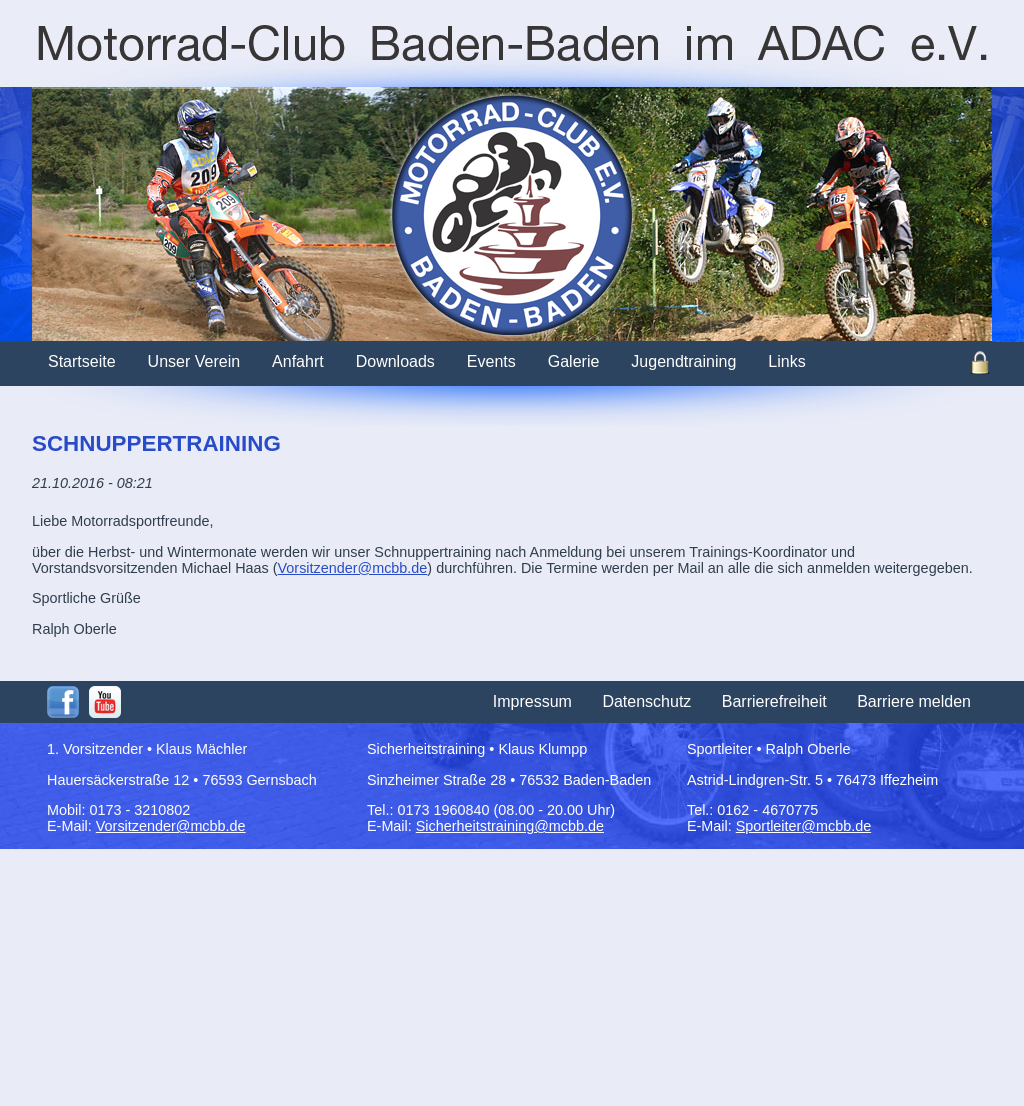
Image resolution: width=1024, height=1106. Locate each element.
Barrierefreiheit (774, 701)
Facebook (63, 702)
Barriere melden (914, 701)
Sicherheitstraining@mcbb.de (510, 826)
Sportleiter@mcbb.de (803, 826)
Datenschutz (646, 701)
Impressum (532, 701)
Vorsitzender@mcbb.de (353, 568)
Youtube (105, 702)
